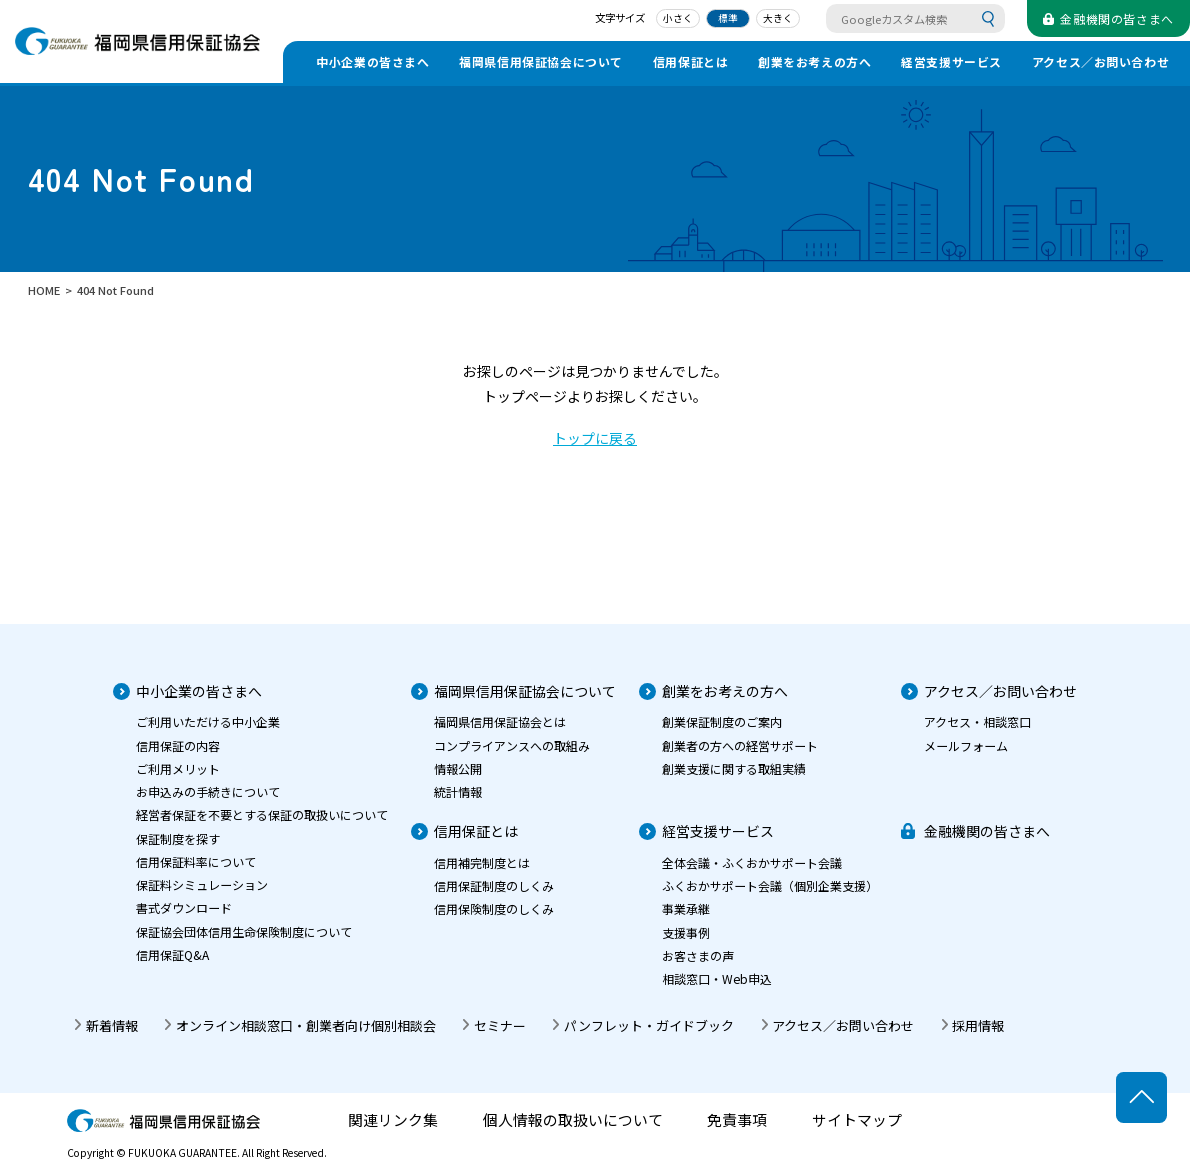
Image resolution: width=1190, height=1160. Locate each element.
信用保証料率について (196, 861)
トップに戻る (595, 438)
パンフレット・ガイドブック (649, 1025)
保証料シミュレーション (202, 884)
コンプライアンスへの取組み (512, 745)
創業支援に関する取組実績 (734, 768)
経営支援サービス (951, 61)
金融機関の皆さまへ (987, 831)
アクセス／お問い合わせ (1101, 61)
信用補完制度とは (482, 862)
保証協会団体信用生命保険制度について (244, 931)
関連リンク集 (393, 1120)
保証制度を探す (178, 838)
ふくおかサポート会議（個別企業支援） (770, 885)
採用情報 (978, 1025)
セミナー (500, 1025)
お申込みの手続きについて (208, 791)
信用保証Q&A (172, 954)
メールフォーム (966, 745)
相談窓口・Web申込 (717, 978)
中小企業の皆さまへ (372, 61)
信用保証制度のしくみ (494, 885)
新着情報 (112, 1025)
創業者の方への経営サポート (740, 745)
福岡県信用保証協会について (541, 61)
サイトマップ (857, 1120)
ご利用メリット (178, 768)
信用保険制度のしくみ (494, 908)
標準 (728, 18)
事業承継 (686, 908)
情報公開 (458, 768)
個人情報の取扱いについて (573, 1120)
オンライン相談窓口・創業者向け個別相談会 (306, 1025)
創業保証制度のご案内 (722, 721)
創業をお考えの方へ (814, 61)
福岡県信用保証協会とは (500, 721)
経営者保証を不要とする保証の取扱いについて (262, 814)
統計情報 (458, 791)
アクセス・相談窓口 (977, 721)
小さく (678, 18)
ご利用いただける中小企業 (208, 721)
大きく (778, 18)
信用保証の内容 (178, 745)
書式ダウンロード (184, 907)
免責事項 (737, 1120)
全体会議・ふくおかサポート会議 (752, 862)
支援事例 (686, 932)
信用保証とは (691, 61)
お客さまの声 (698, 955)
